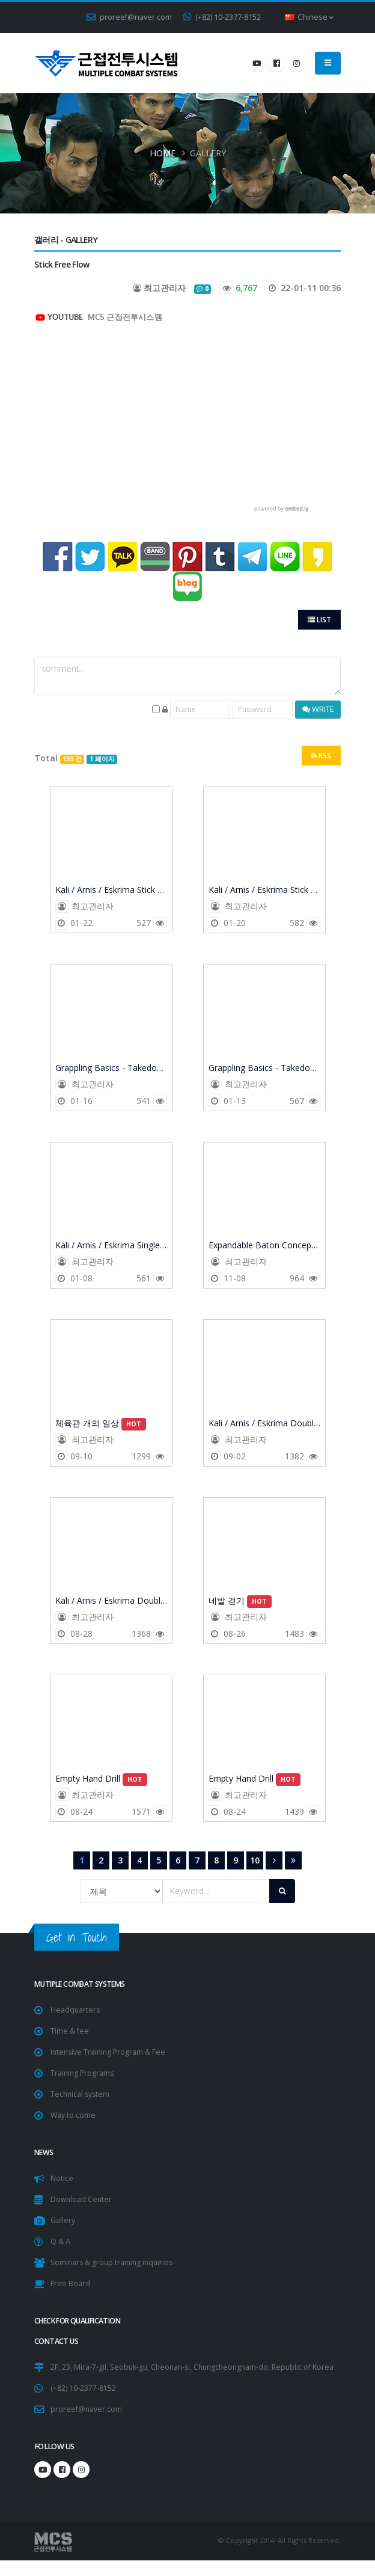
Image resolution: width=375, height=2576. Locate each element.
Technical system (81, 2094)
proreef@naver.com (129, 17)
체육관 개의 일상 (101, 1424)
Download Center (82, 2199)
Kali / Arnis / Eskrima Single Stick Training (111, 1246)
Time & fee (69, 2031)
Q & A (60, 2241)
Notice (61, 2178)
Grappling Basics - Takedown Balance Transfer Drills (111, 1068)
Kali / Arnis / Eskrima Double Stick (264, 1424)
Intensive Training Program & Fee (109, 2052)
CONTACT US (56, 2341)
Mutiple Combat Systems (83, 1984)
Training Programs (83, 2073)
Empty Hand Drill (101, 1779)
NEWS (44, 2152)
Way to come (73, 2115)
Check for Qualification (81, 2321)
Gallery (62, 2220)
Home (162, 153)
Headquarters (75, 2010)
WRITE (318, 709)
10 (255, 1860)
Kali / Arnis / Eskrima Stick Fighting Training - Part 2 (111, 890)
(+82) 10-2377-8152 (222, 17)
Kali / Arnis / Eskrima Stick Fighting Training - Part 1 (264, 890)
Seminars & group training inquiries (114, 2262)
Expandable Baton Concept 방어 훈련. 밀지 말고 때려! (264, 1246)
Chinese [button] (309, 17)
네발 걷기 (240, 1601)
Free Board (70, 2283)
